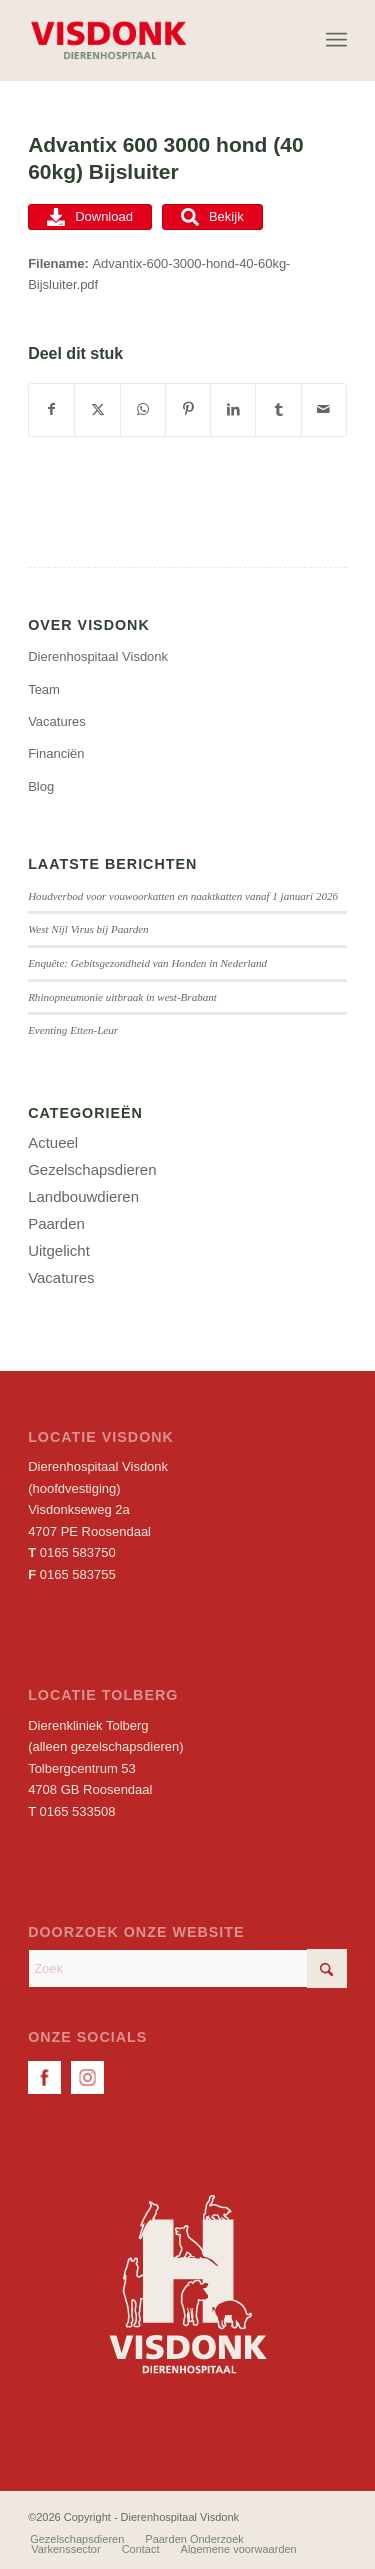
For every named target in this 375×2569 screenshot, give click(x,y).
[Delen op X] (97, 409)
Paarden (56, 1223)
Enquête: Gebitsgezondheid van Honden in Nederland (147, 963)
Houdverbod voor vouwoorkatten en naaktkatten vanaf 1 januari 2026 (183, 896)
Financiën (56, 753)
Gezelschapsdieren (92, 1169)
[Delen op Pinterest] (188, 409)
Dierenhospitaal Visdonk (98, 656)
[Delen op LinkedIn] (233, 409)
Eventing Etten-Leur (73, 1030)
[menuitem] (336, 40)
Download (90, 217)
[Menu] (336, 40)
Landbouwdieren (83, 1196)
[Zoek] (187, 1968)
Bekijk (212, 217)
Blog (41, 786)
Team (44, 689)
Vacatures (57, 721)
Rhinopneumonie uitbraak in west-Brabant (122, 997)
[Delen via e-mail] (324, 409)
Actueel (53, 1142)
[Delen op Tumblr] (278, 409)
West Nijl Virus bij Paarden (88, 929)
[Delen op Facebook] (51, 409)
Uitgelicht (59, 1250)
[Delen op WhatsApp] (143, 409)
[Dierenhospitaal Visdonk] (155, 40)
